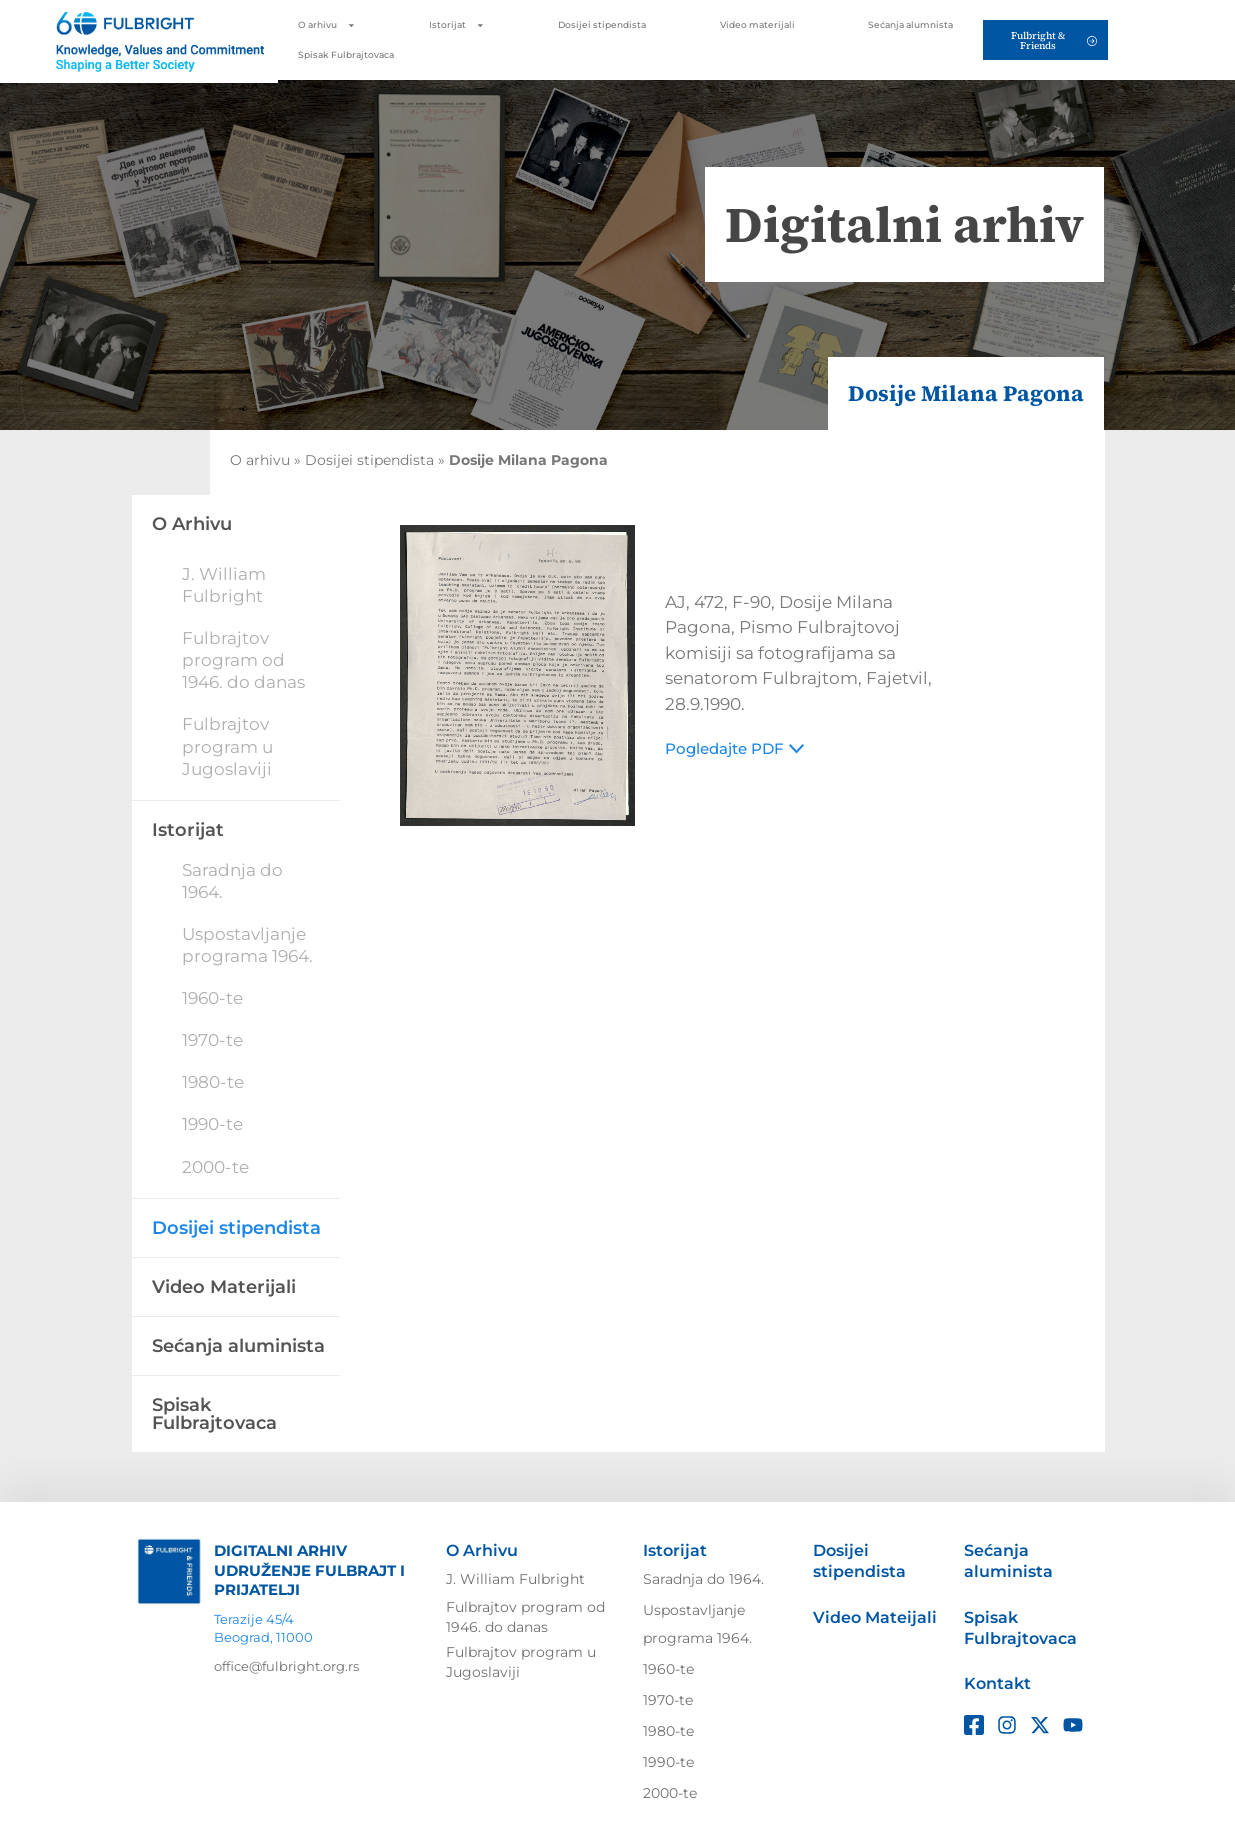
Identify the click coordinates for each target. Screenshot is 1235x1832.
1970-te (212, 1040)
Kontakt (997, 1683)
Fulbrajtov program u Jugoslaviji (227, 746)
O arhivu (327, 25)
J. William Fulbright (515, 1579)
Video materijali (757, 25)
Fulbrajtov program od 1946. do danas (243, 660)
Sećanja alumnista (910, 25)
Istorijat (457, 25)
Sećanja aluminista (238, 1346)
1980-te (213, 1082)
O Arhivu (482, 1550)
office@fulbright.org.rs (286, 1666)
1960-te (212, 998)
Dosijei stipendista (602, 25)
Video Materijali (224, 1287)
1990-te (212, 1124)
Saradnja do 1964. (703, 1579)
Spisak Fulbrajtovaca (346, 55)
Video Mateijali (875, 1617)
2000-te (215, 1167)
